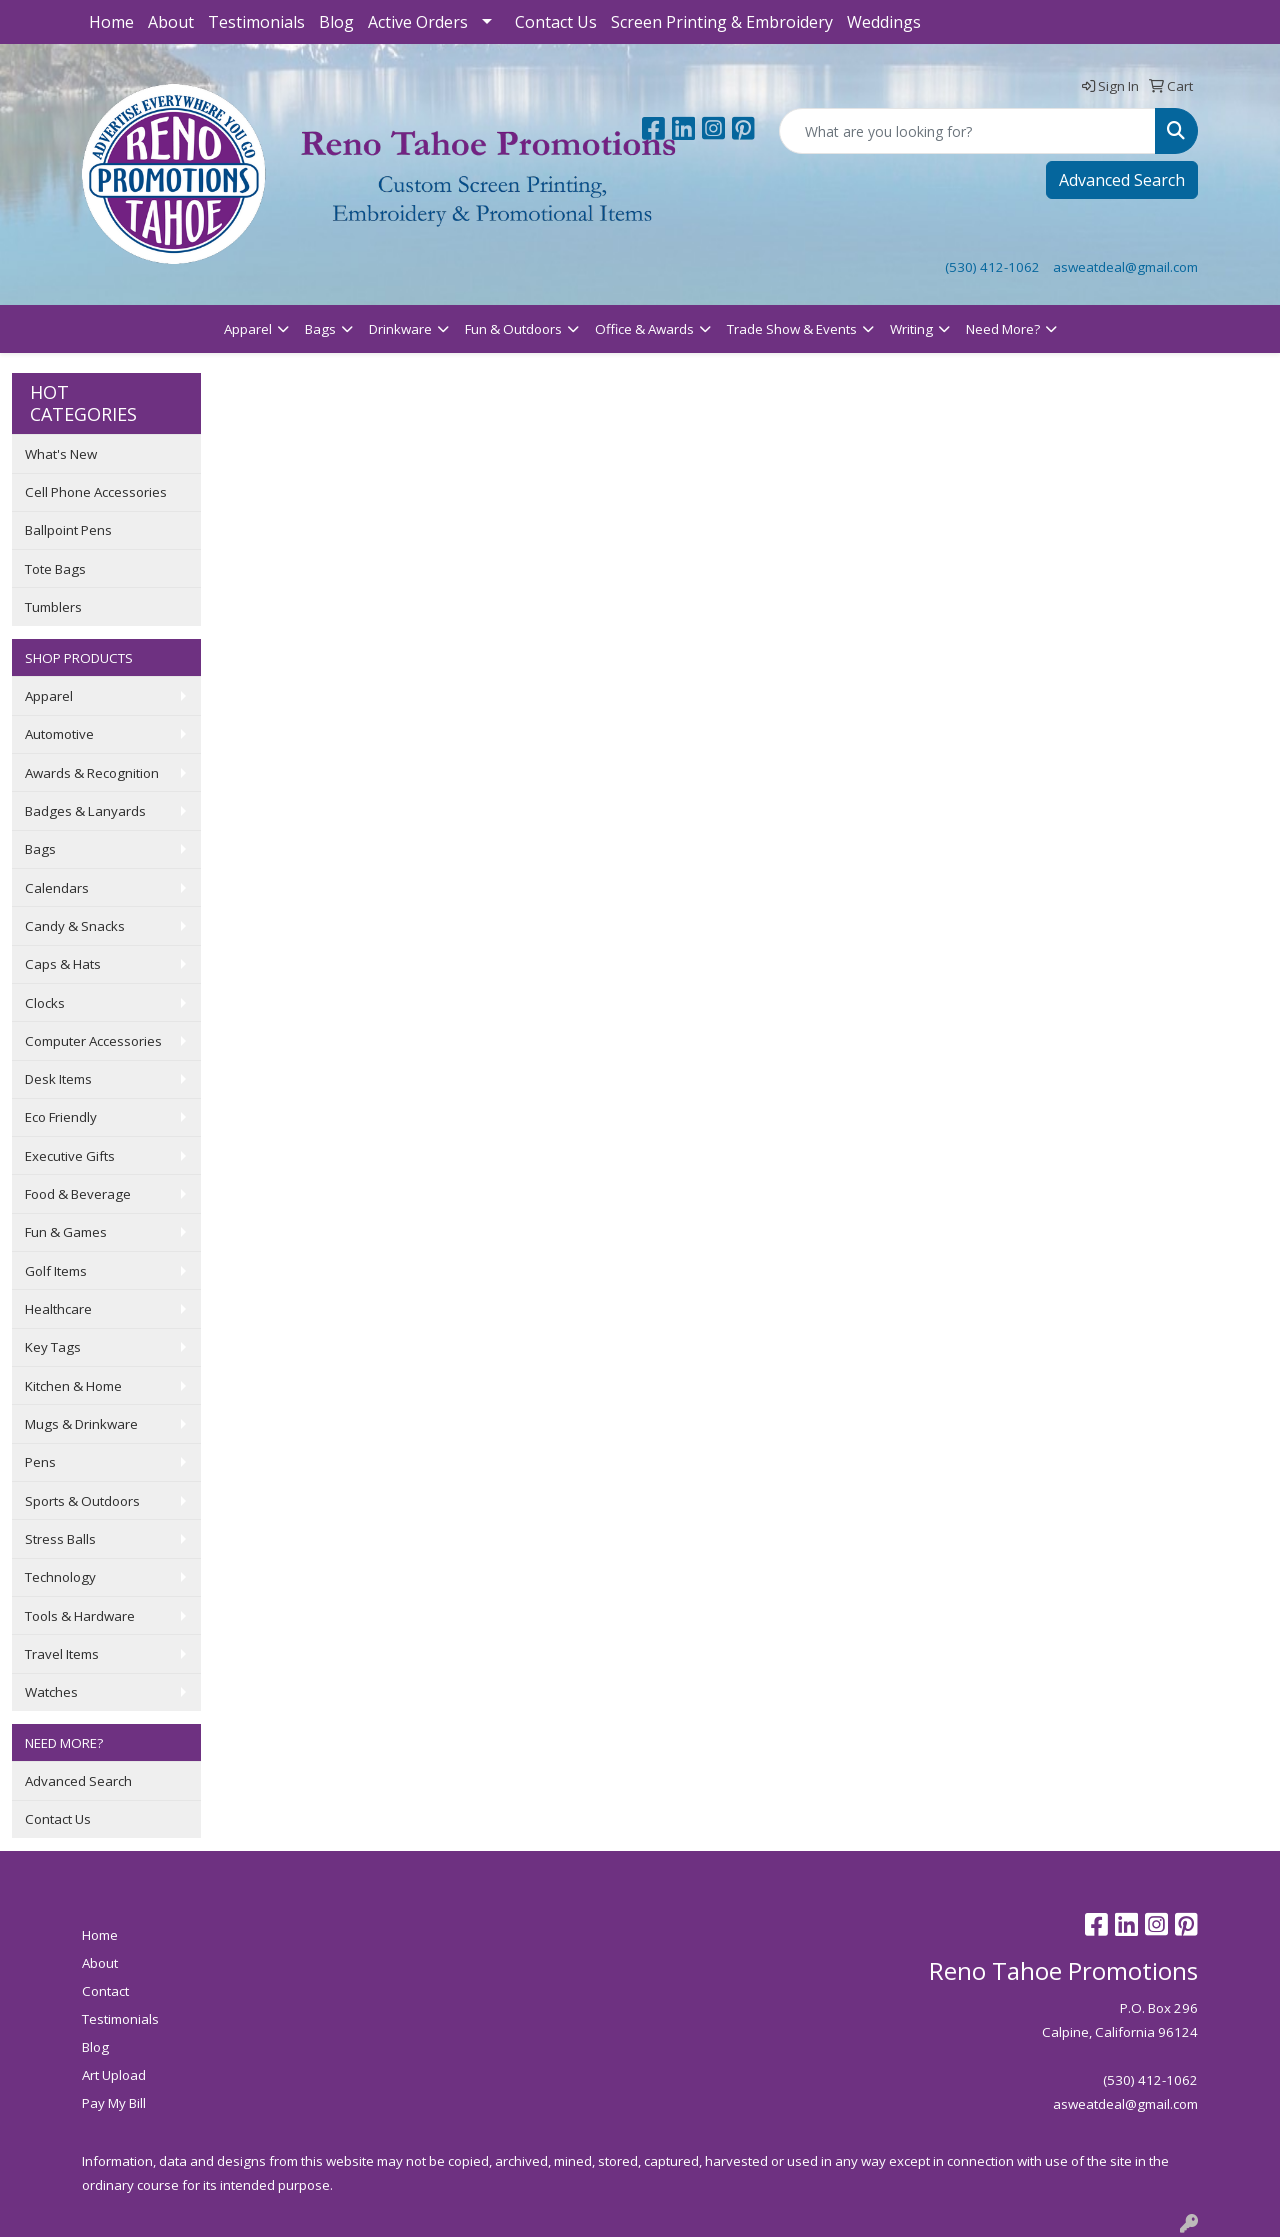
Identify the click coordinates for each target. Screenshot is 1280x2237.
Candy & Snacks (75, 926)
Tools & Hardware (80, 1616)
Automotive (59, 734)
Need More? (1003, 329)
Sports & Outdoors (82, 1501)
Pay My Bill (114, 2103)
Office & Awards (644, 329)
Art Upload (114, 2075)
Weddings (884, 22)
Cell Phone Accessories (96, 492)
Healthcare (58, 1309)
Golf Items (56, 1271)
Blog (336, 22)
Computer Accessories (93, 1041)
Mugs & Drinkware (81, 1424)
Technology (60, 1577)
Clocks (45, 1003)
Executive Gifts (70, 1156)
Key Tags (53, 1347)
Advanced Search (1122, 180)
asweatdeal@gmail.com (1125, 267)
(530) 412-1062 (992, 267)
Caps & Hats (63, 964)
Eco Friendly (61, 1117)
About (171, 22)
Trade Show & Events (792, 329)
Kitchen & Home (73, 1386)
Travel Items (62, 1654)
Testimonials (256, 22)
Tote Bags (55, 569)
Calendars (57, 888)
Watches (51, 1692)
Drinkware (400, 329)
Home (111, 22)
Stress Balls (60, 1539)
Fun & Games (66, 1232)
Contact (105, 1991)
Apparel (248, 329)
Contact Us (556, 22)
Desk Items (58, 1079)
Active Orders (418, 22)
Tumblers (53, 607)
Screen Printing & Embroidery (722, 22)
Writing (911, 329)
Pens (40, 1462)
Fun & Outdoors (513, 329)
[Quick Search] (967, 131)
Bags (320, 329)
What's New (61, 454)
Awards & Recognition (92, 773)
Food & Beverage (78, 1194)
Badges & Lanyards (85, 811)
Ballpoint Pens (68, 530)
